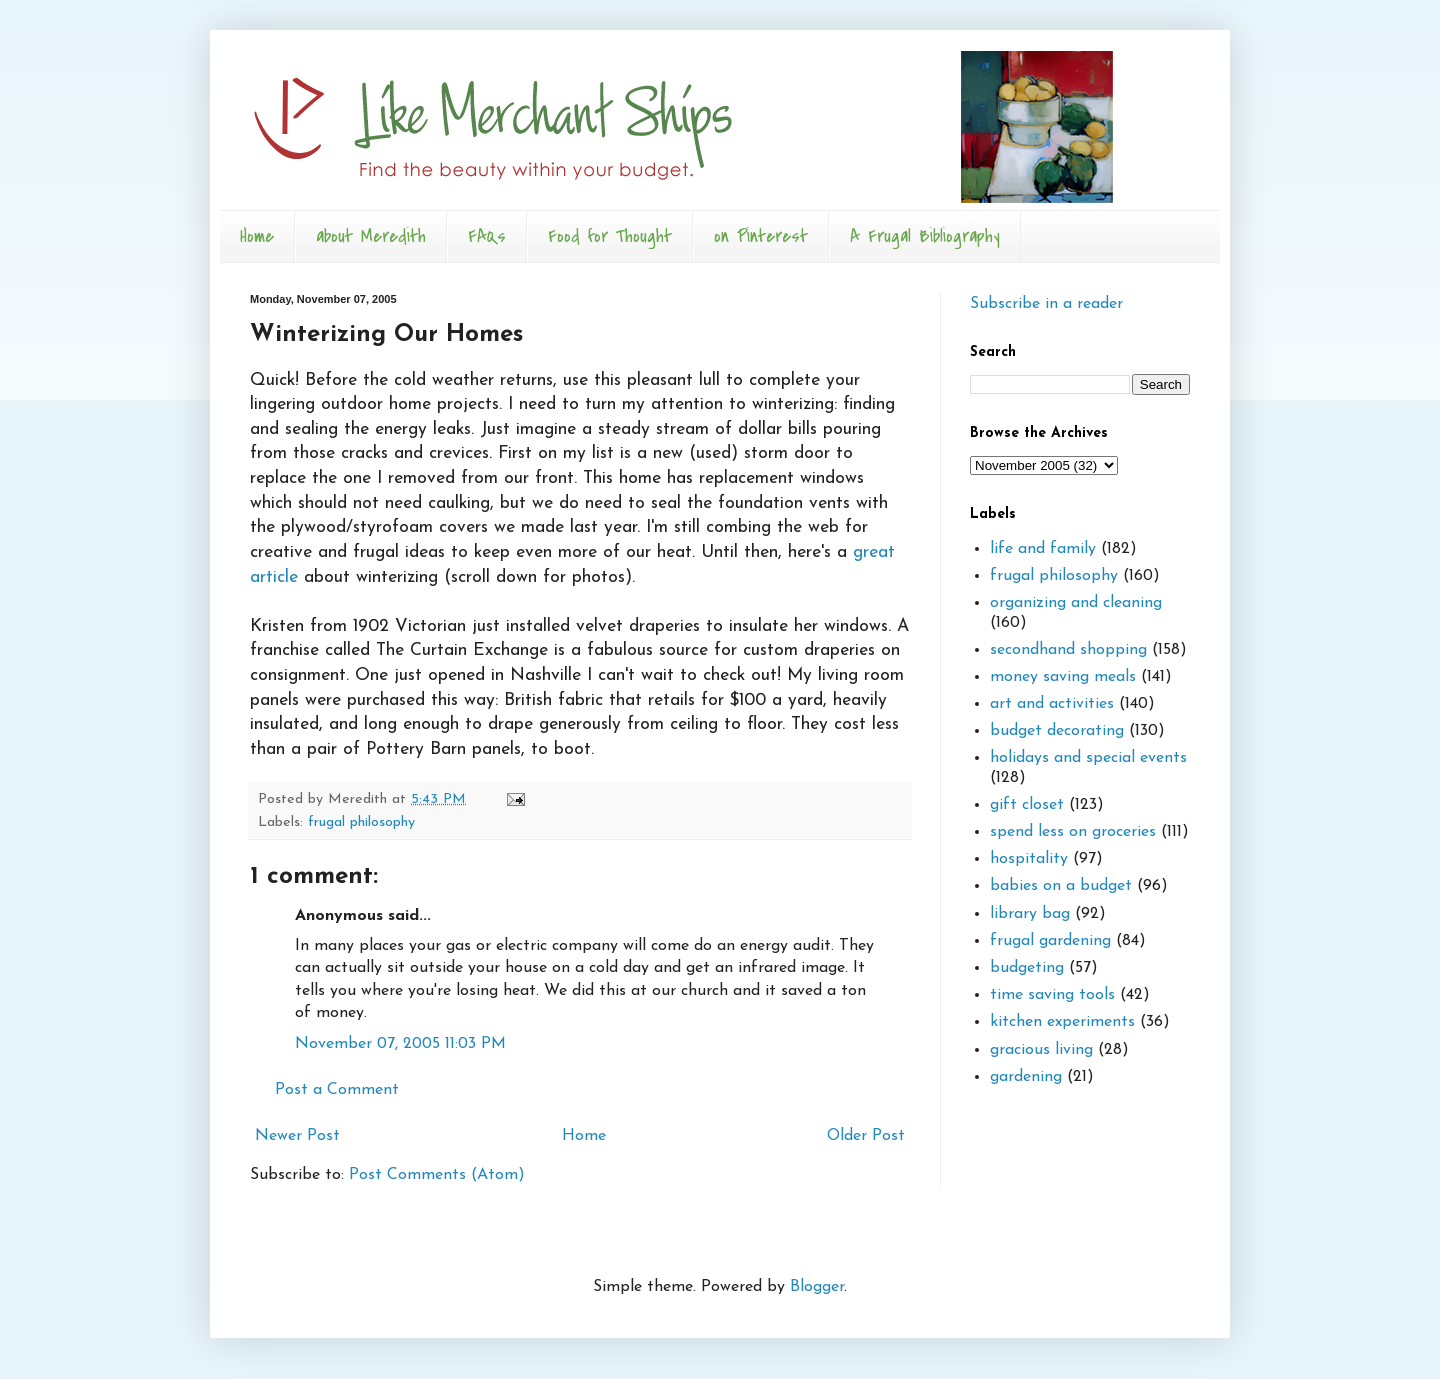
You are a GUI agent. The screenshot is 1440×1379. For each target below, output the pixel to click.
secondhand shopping (1068, 650)
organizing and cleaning (1076, 603)
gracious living (1041, 1050)
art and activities (1052, 704)
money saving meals (1063, 677)
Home (257, 236)
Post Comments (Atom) (437, 1175)
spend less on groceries (1073, 832)
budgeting (1027, 968)
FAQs (487, 236)
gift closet (1027, 805)
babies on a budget (1061, 886)
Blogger (817, 1287)
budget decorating (1057, 731)
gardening (1026, 1077)
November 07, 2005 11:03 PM (400, 1044)
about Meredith (371, 236)
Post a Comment (337, 1090)
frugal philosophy (361, 822)
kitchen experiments (1062, 1022)
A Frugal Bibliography (925, 236)
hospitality (1029, 859)
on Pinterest (761, 236)
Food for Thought (610, 236)
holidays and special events (1088, 758)
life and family (1043, 549)
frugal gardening (1050, 941)
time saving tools (1052, 995)
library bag (1030, 914)
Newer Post (297, 1136)
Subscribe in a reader (1046, 304)
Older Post (866, 1136)
